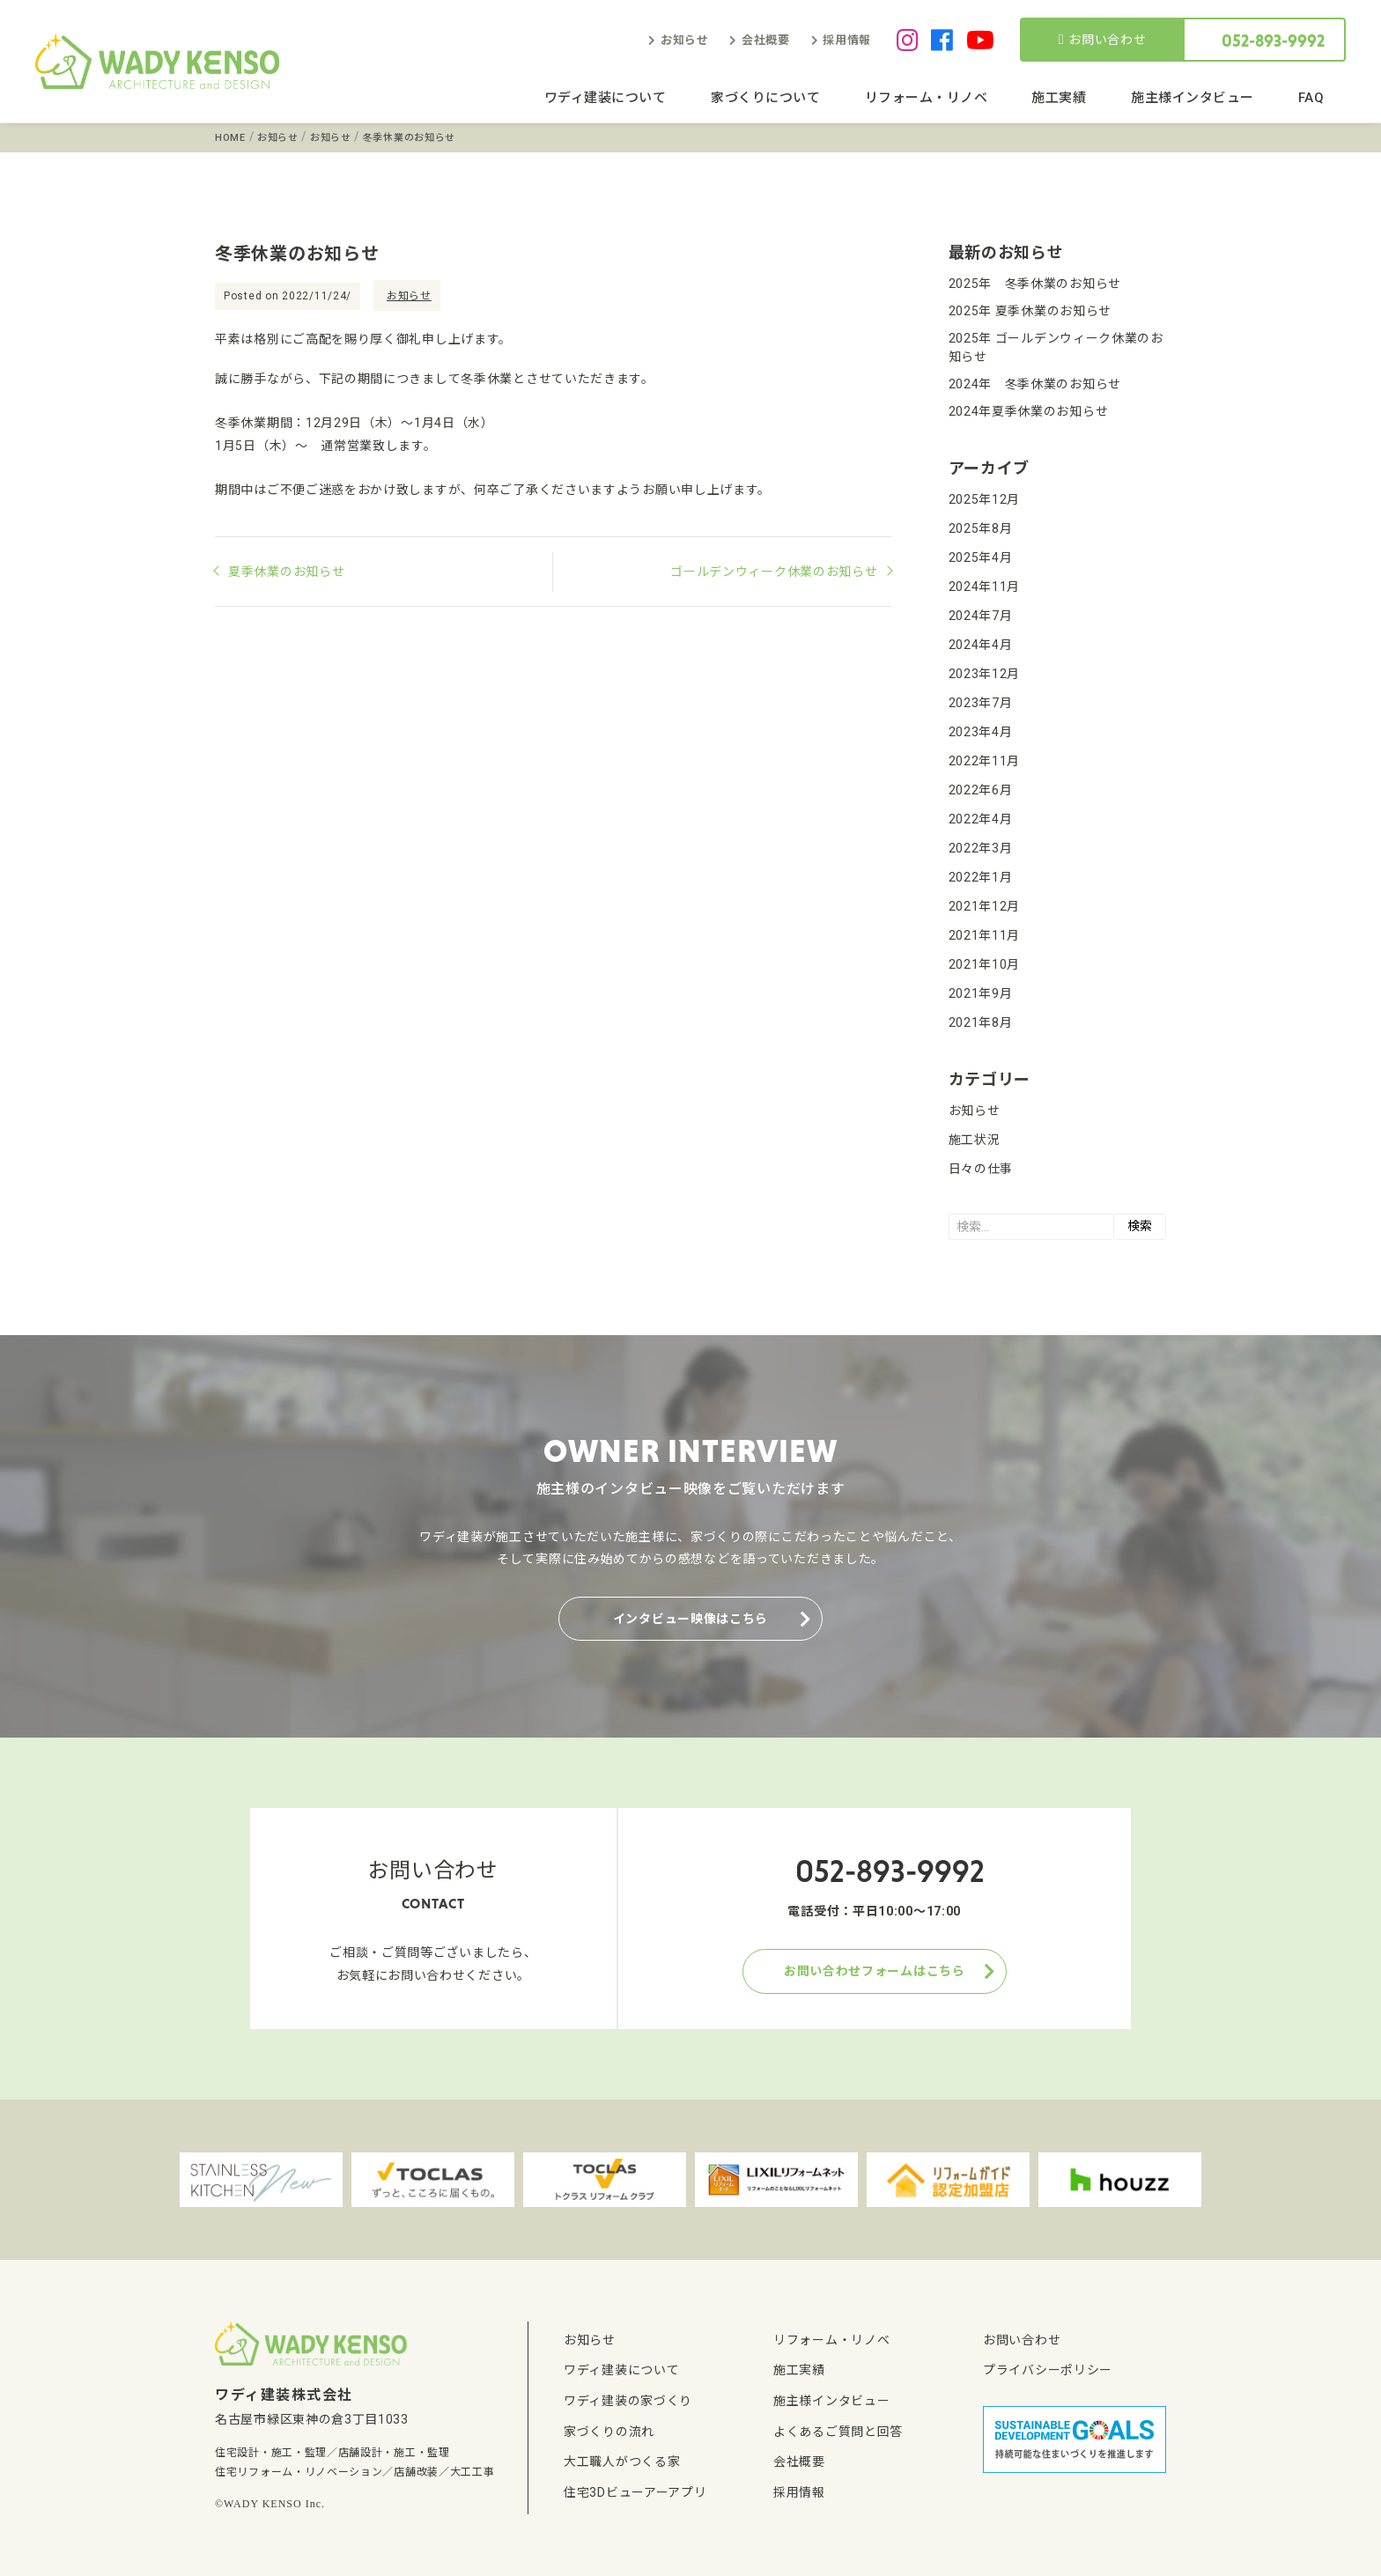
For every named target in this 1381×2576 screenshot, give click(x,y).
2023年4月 (981, 732)
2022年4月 (981, 819)
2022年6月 (981, 790)
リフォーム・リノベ (926, 98)
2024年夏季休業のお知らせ (1029, 411)
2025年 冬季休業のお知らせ (1035, 284)
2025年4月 (981, 557)
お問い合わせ (1103, 40)
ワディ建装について (605, 98)
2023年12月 (985, 674)
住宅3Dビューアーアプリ (635, 2492)
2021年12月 (985, 906)
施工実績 (1058, 98)
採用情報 (847, 40)
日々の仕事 (981, 1169)
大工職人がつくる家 (622, 2461)
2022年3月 (981, 848)
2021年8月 (981, 1022)
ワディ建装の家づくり (628, 2401)
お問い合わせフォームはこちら (874, 1971)
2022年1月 (981, 877)
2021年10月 (985, 964)
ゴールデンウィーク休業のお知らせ (773, 572)
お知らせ (685, 40)
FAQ (1311, 98)
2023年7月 (981, 703)
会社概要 (766, 40)
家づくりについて (765, 98)
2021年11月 (985, 935)
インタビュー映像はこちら (690, 1619)
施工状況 (975, 1140)
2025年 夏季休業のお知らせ (1030, 311)
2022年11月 (985, 761)
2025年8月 (981, 528)
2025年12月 (985, 499)
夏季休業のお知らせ (286, 572)
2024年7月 (981, 616)
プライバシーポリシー (1047, 2370)
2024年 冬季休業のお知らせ (1035, 384)
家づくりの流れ (609, 2432)
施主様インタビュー (1192, 98)
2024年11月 (985, 586)
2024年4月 (981, 645)
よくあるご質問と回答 (838, 2432)
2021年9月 (981, 993)
